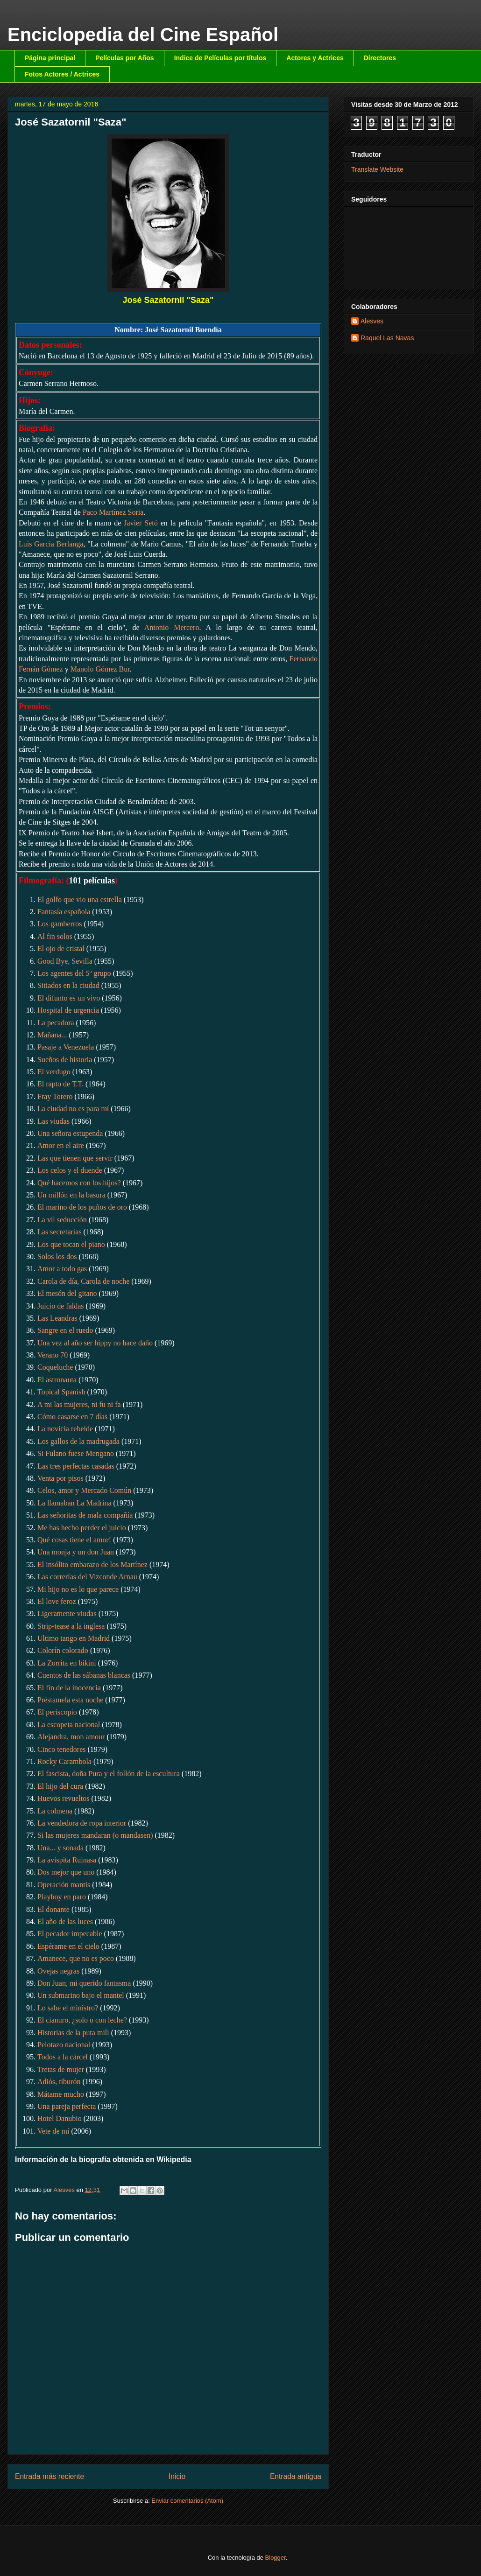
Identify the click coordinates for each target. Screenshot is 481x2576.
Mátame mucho (60, 2094)
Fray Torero (54, 1096)
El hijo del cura (60, 1786)
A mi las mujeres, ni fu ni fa (79, 1404)
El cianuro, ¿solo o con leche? (82, 2020)
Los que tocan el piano (71, 1244)
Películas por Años (124, 58)
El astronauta (57, 1380)
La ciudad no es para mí (73, 1109)
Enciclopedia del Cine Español (142, 34)
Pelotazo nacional (63, 2045)
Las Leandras (57, 1318)
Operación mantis (63, 1885)
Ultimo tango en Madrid (73, 1638)
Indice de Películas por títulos (220, 58)
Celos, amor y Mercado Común (84, 1490)
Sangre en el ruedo (65, 1330)
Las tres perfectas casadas (75, 1466)
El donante (53, 1909)
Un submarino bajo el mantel (80, 1995)
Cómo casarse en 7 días (72, 1417)
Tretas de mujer (60, 2069)
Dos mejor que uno (65, 1872)
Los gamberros (59, 924)
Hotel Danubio (59, 2118)
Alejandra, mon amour (71, 1737)
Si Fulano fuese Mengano (75, 1453)
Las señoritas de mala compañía (85, 1515)
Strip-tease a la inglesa (71, 1626)
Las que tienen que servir (75, 1158)
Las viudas (53, 1121)
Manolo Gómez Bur (100, 669)
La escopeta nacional (68, 1725)
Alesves (372, 321)
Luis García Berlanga (51, 544)
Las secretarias (59, 1232)
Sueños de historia (64, 1060)
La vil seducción (62, 1220)
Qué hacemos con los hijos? (79, 1183)
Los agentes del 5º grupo (74, 973)
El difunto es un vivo (68, 998)
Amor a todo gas (62, 1269)
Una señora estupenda (70, 1133)
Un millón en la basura (71, 1195)
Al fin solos (54, 936)
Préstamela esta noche (70, 1700)
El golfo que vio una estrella (79, 899)
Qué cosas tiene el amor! (74, 1540)
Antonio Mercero (171, 627)
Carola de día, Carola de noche (83, 1281)
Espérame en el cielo (68, 1946)
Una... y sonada (60, 1848)
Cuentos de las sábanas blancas (83, 1675)
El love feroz (56, 1601)
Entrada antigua (295, 2476)
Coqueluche (55, 1367)
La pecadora (55, 1023)
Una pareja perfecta (66, 2106)
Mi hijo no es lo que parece (78, 1589)
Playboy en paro (61, 1897)
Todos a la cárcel (62, 2057)
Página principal (50, 58)
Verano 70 (52, 1355)
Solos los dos (57, 1256)
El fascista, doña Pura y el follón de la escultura (108, 1774)
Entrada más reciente (49, 2476)
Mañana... (52, 1035)
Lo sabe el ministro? (67, 2008)
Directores (380, 58)
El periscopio (57, 1712)
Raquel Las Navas (387, 338)
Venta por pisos (60, 1478)
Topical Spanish (61, 1392)
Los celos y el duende (69, 1170)
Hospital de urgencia (68, 1010)
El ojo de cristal (61, 948)
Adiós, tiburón (58, 2082)
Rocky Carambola (64, 1761)
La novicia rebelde (65, 1429)
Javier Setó (141, 523)
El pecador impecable (69, 1934)
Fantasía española (63, 912)
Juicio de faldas (60, 1306)
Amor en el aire (61, 1145)
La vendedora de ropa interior (81, 1823)
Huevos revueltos (63, 1798)
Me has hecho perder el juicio (81, 1528)
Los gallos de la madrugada (78, 1441)
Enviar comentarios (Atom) (187, 2500)
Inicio (177, 2476)
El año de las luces (65, 1921)
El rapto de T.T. (60, 1084)
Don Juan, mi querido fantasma (84, 1983)
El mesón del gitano (67, 1293)
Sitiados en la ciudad (68, 985)
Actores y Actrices (314, 58)
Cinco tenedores (61, 1749)
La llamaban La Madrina (74, 1503)
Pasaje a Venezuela (65, 1047)
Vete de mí (53, 2131)
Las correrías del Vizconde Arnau (87, 1577)
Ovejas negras (58, 1971)
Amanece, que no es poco (75, 1958)
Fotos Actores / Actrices (62, 74)
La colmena (54, 1811)
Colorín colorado (62, 1650)
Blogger (275, 2557)
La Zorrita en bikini (66, 1663)
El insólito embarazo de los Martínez (92, 1564)
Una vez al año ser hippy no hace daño (95, 1343)
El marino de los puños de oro (82, 1207)
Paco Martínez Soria (113, 512)
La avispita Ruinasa (66, 1860)
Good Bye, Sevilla (64, 961)
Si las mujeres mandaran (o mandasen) (95, 1835)
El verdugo (54, 1072)
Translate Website (377, 169)
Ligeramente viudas (67, 1613)
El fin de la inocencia (69, 1688)
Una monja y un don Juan (75, 1552)
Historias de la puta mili (73, 2033)
